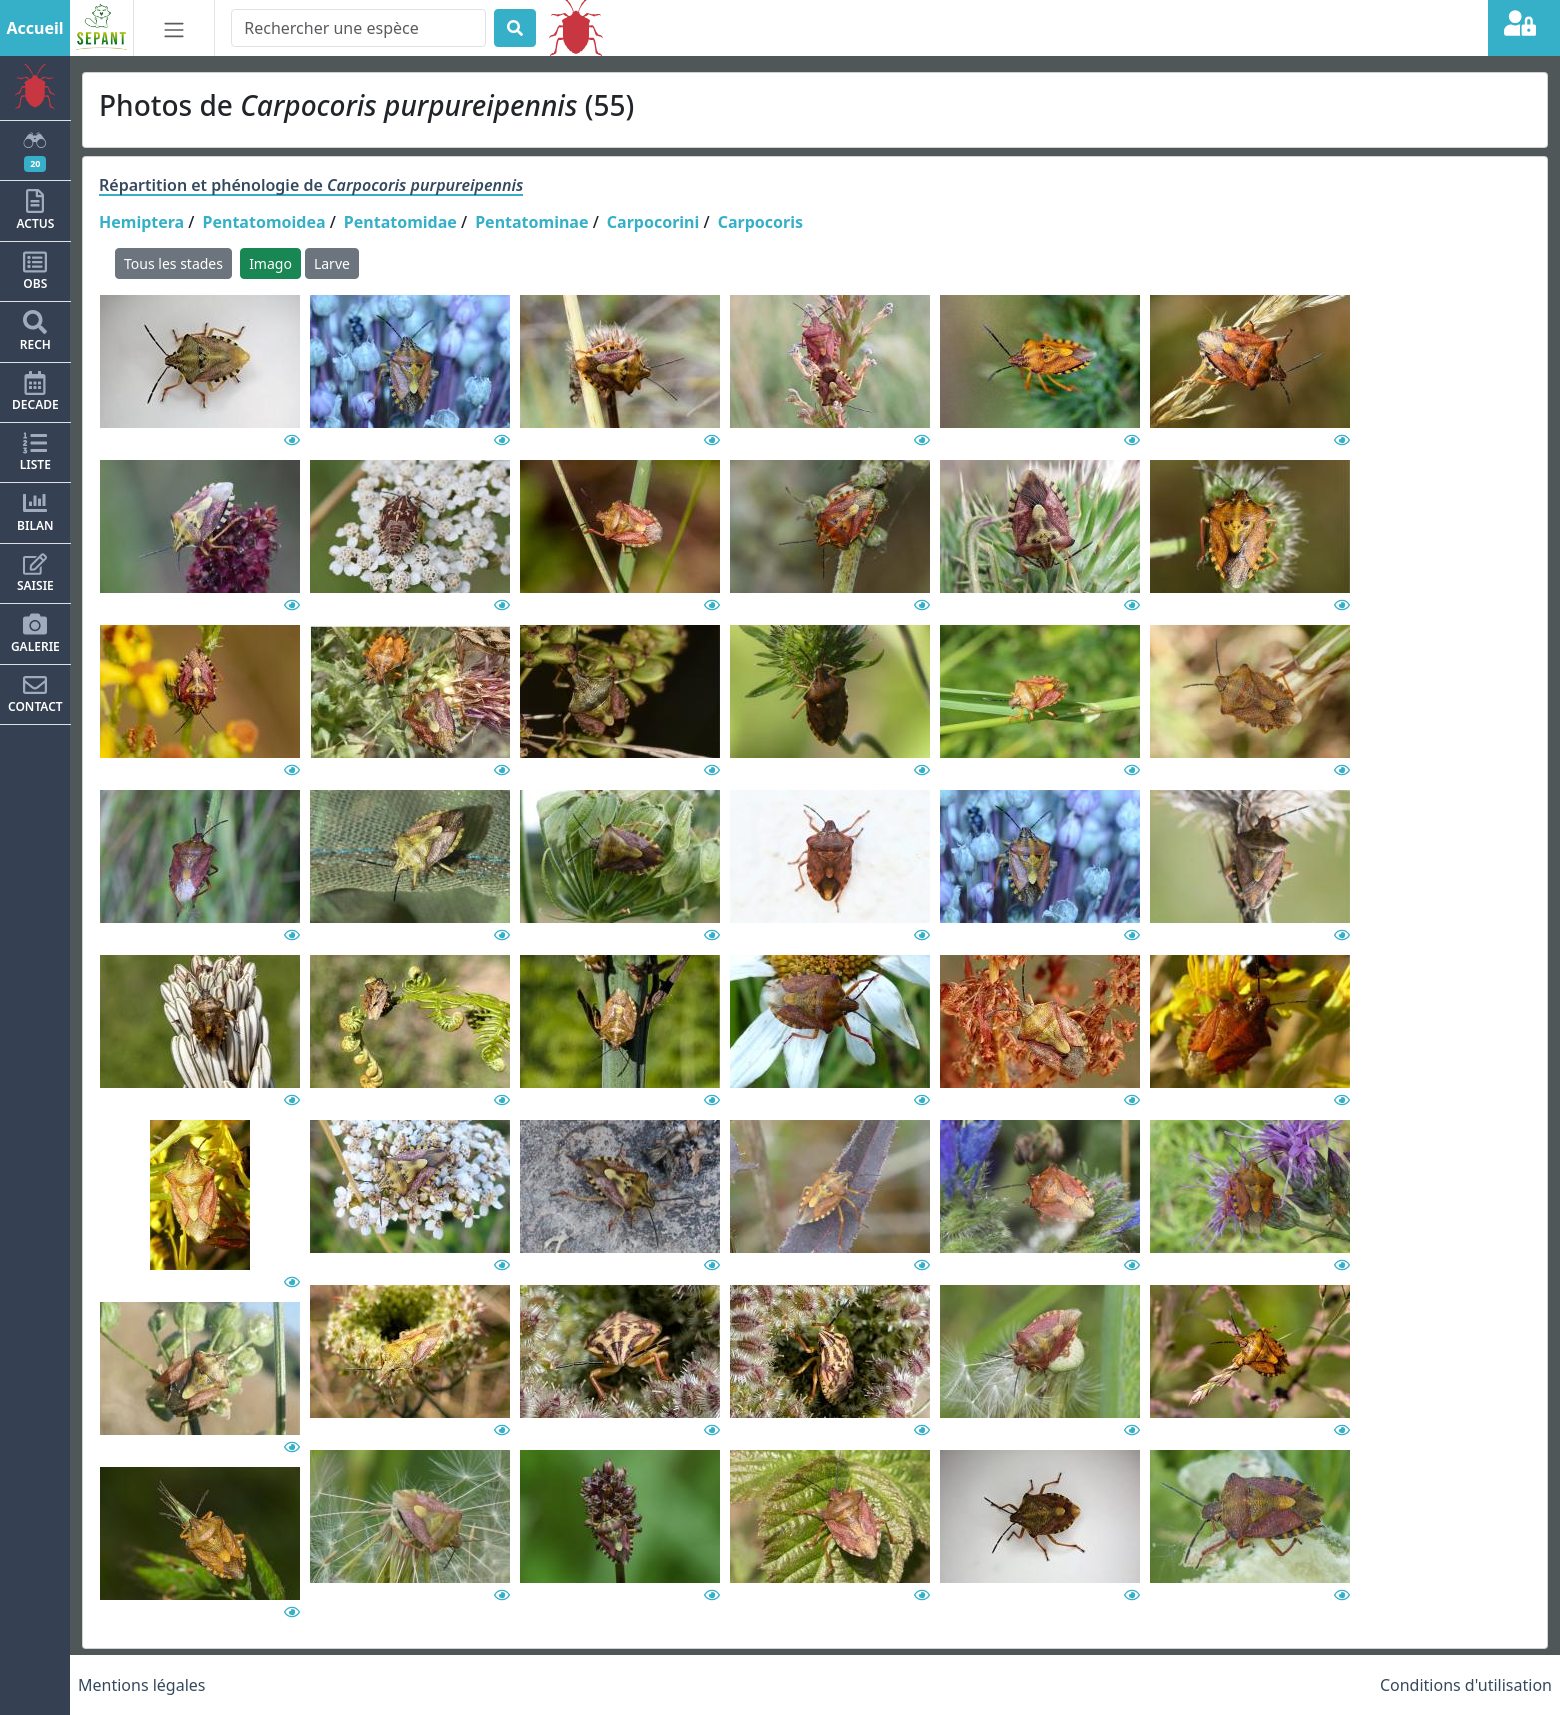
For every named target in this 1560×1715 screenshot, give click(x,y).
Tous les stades (173, 263)
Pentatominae (531, 222)
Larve (332, 263)
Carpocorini (653, 222)
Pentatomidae (400, 222)
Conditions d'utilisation (1466, 1685)
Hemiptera (141, 222)
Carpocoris (760, 222)
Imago (270, 263)
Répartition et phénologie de (311, 185)
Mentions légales (142, 1685)
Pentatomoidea (264, 222)
